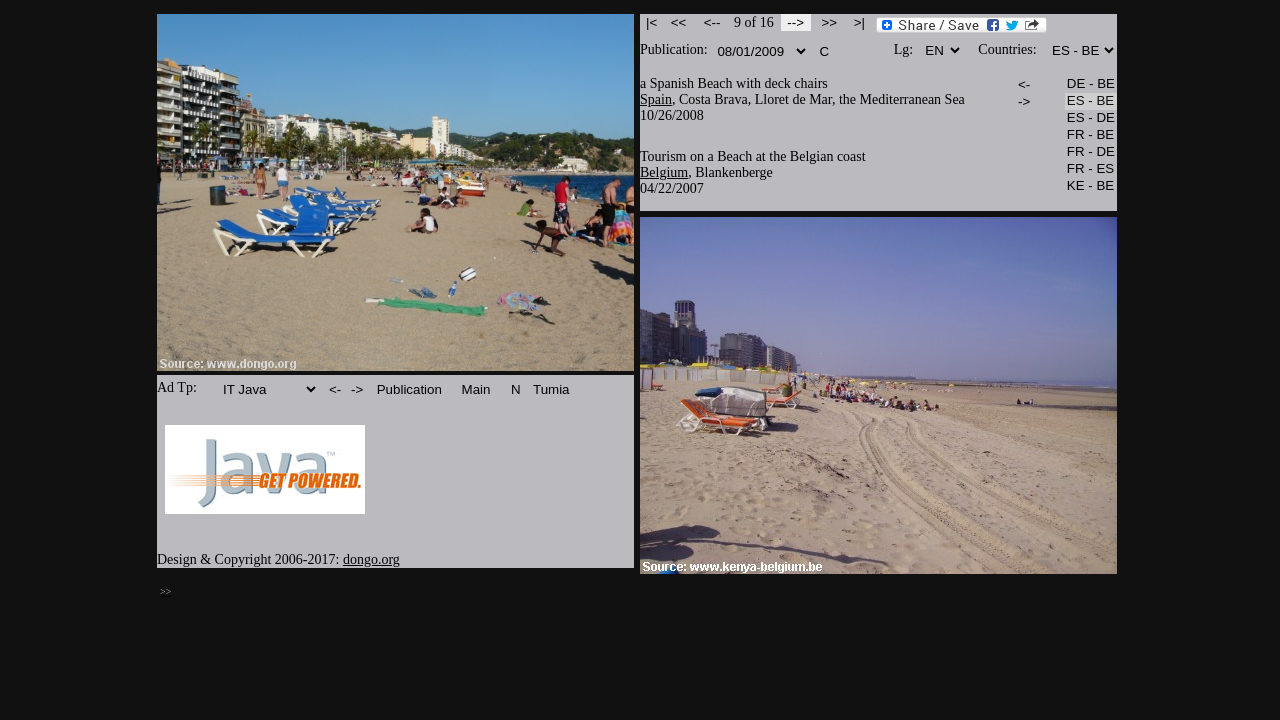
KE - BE (1091, 186)
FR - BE (1091, 135)
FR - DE (1091, 152)
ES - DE (1091, 118)
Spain (656, 99)
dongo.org (371, 559)
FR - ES (1091, 169)
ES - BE (1091, 101)
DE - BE (1091, 84)
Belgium (664, 172)
